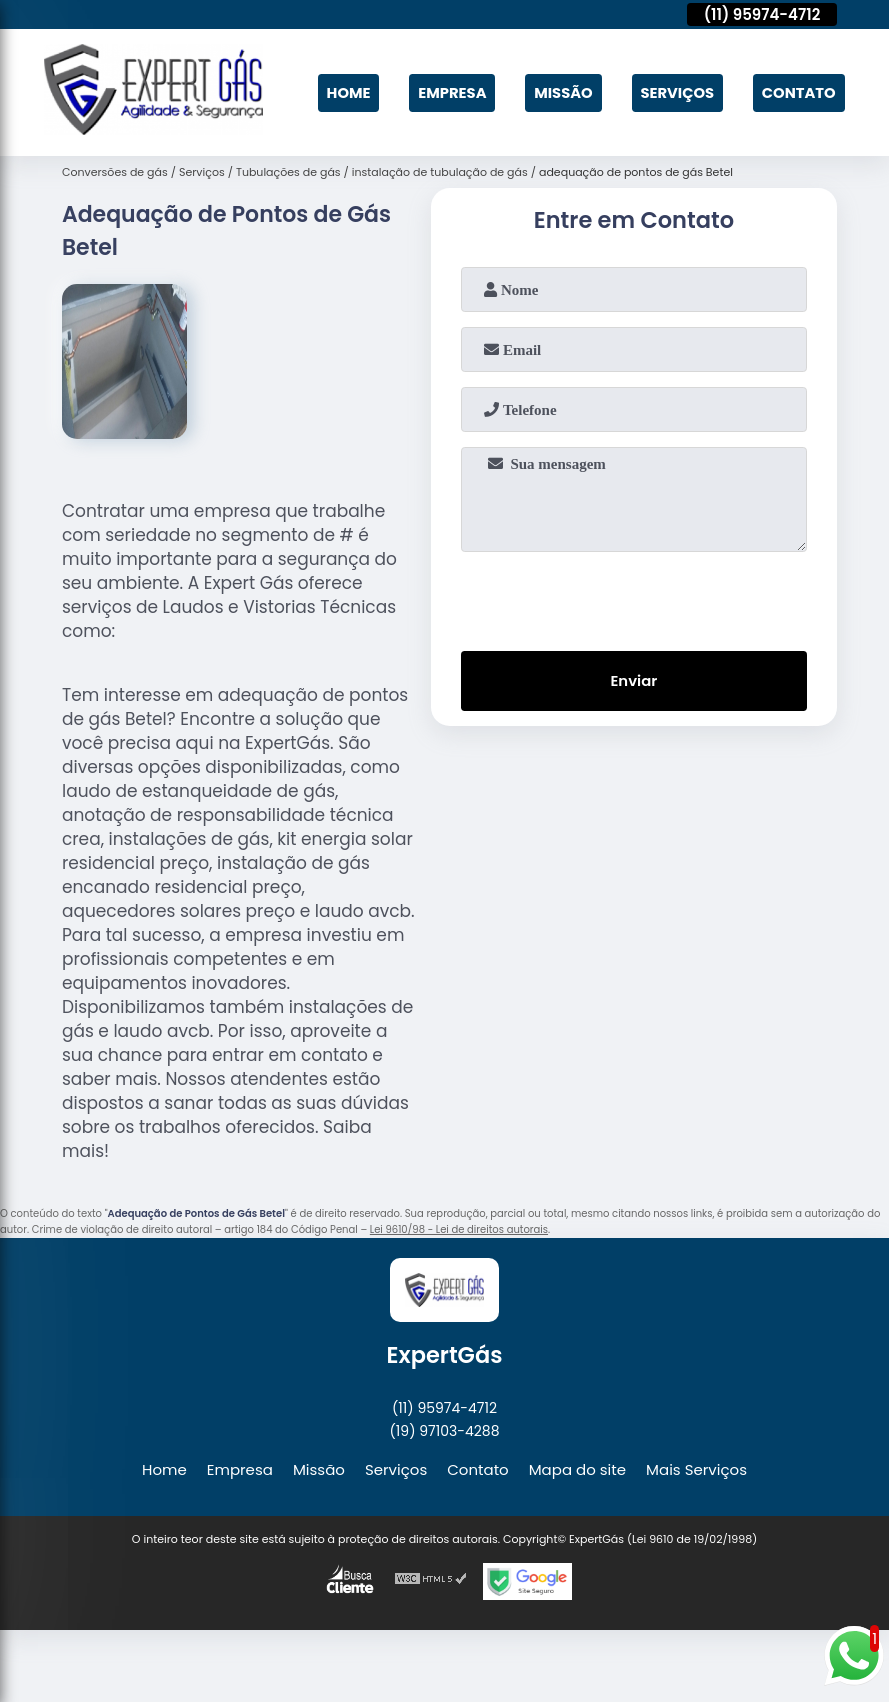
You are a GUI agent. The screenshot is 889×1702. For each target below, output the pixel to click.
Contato (797, 91)
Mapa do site (577, 1466)
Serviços (675, 91)
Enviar (633, 679)
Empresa (447, 91)
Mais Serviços (696, 1466)
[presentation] (634, 595)
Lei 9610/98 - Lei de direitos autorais (459, 1227)
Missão (560, 91)
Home (342, 91)
